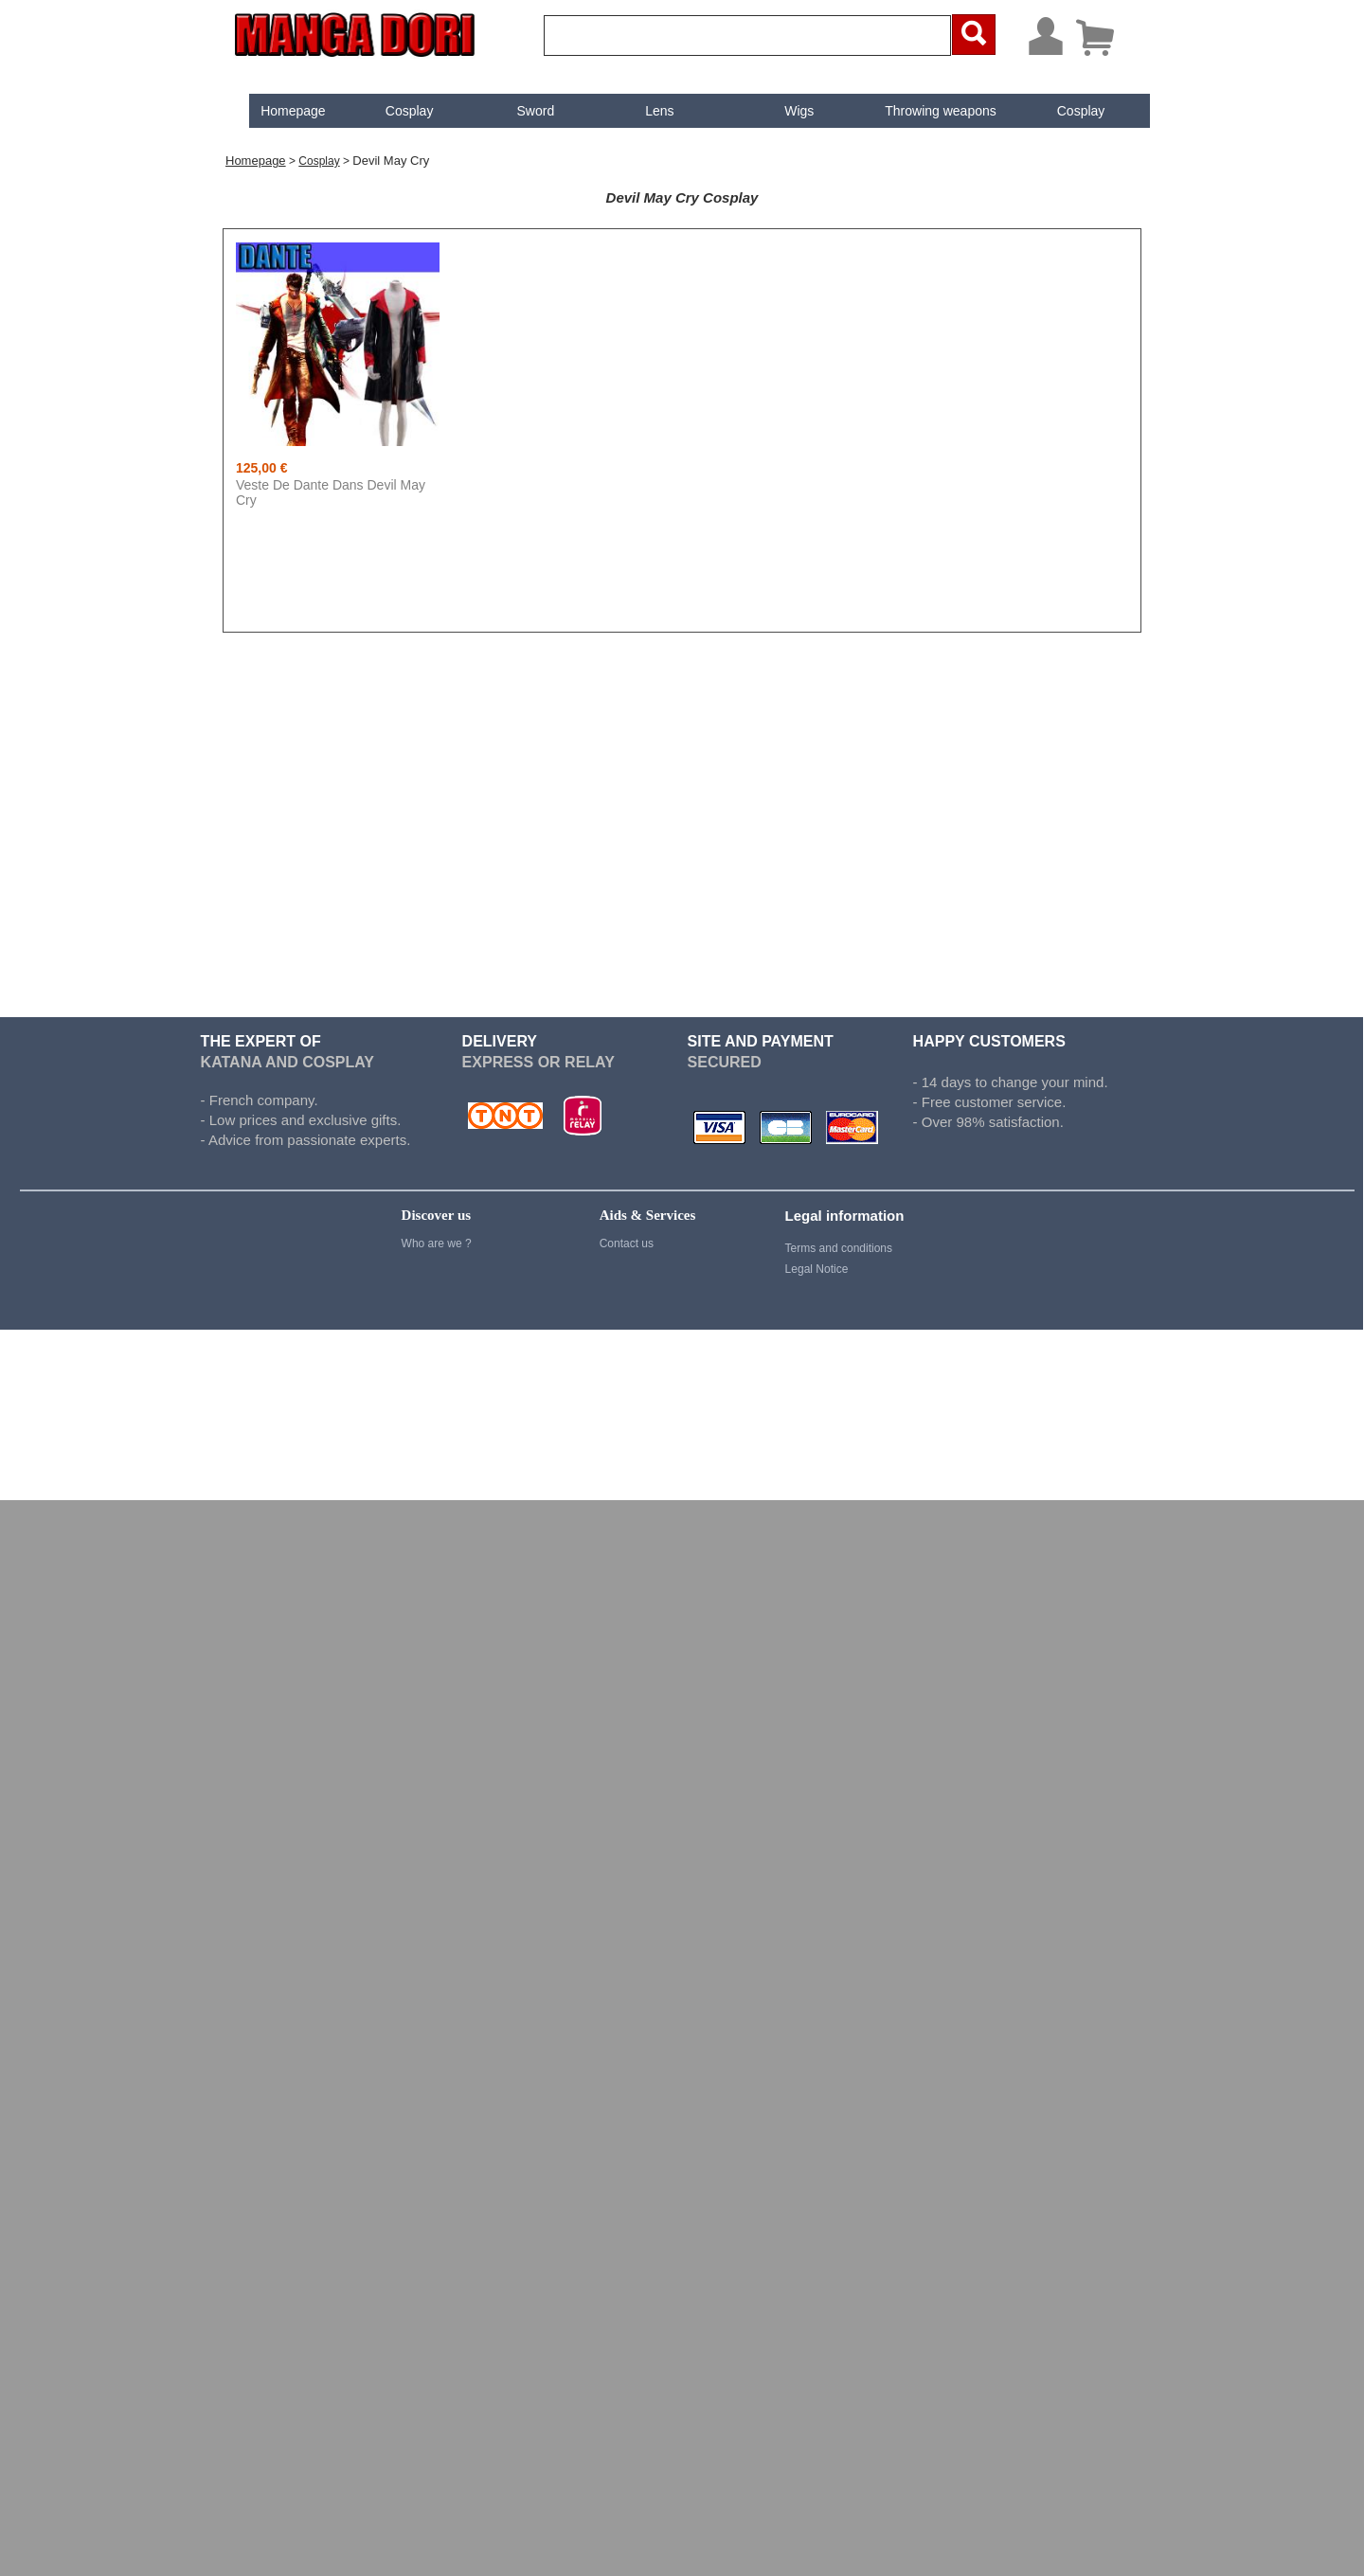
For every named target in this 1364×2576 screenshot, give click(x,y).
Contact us (627, 1243)
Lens (644, 110)
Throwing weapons (925, 110)
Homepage (277, 110)
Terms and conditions (838, 1248)
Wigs (784, 110)
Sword (520, 110)
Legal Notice (817, 1269)
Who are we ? (437, 1243)
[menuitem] (277, 111)
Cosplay (393, 110)
